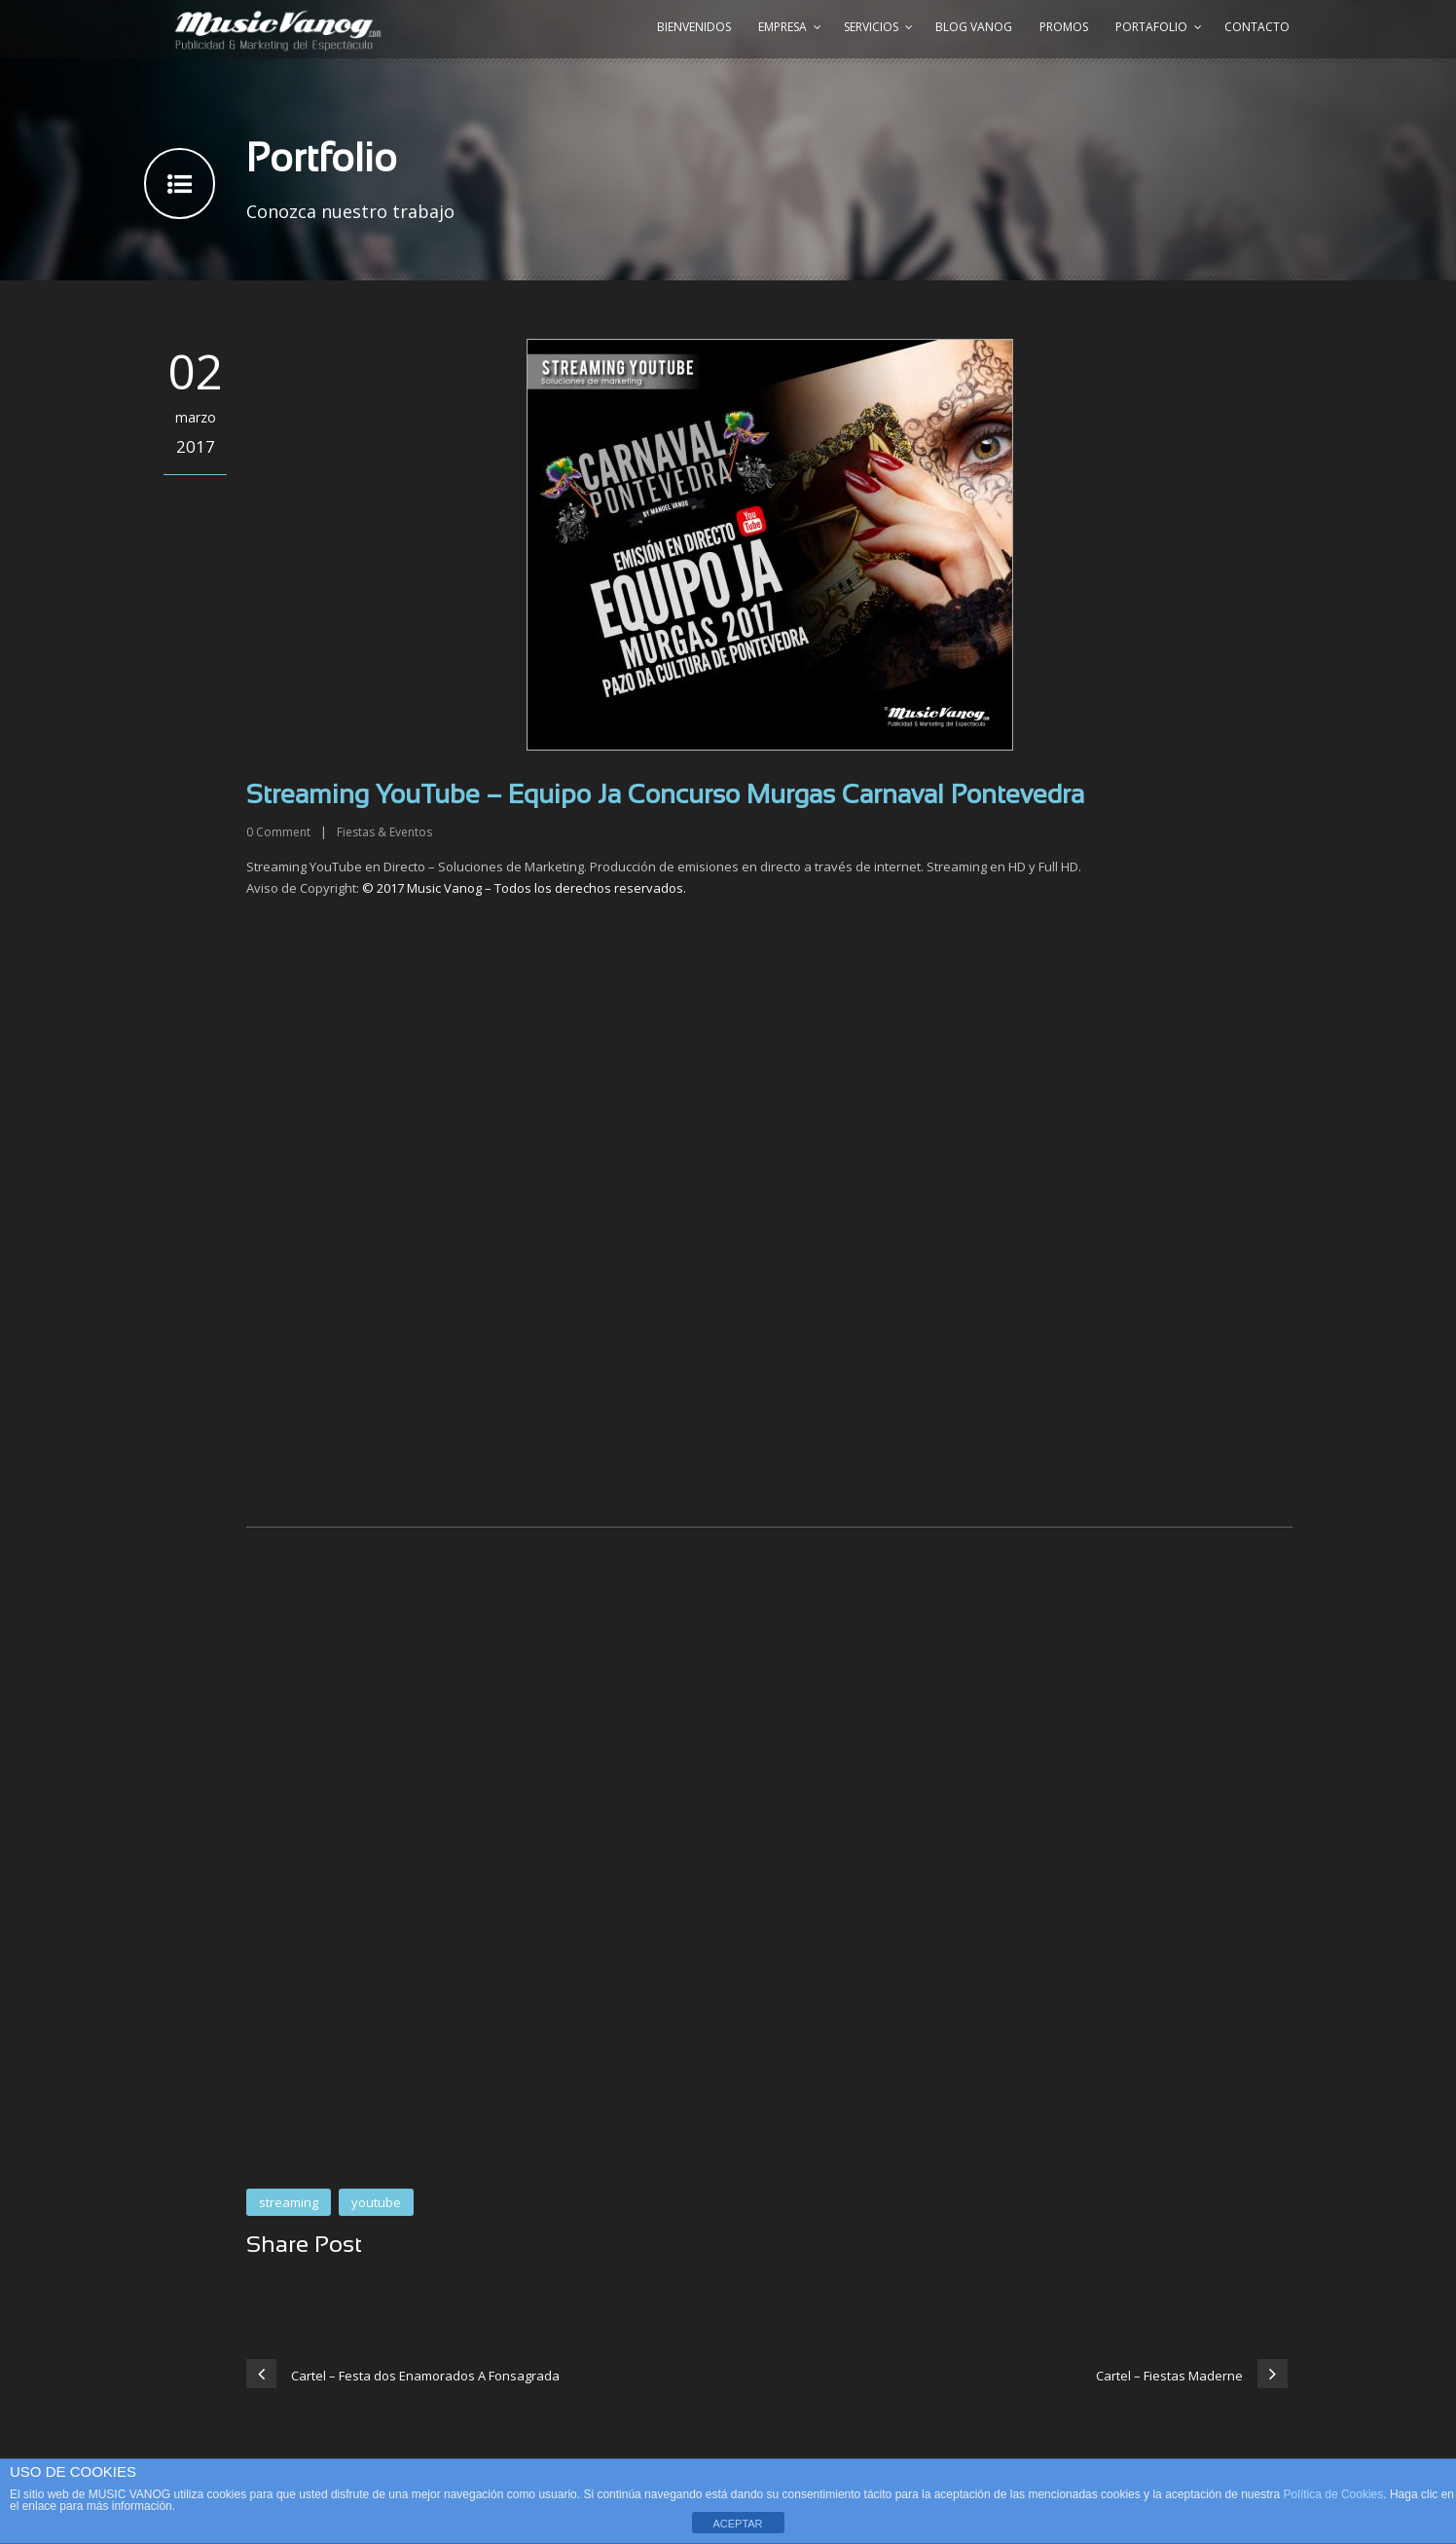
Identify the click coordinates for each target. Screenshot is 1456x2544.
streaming (288, 2202)
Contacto (1257, 26)
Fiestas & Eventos (384, 832)
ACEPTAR (737, 2523)
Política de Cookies (1334, 2494)
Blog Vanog (973, 26)
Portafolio (1151, 26)
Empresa (782, 26)
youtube (376, 2202)
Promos (1063, 26)
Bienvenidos (694, 26)
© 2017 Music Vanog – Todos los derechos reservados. (524, 888)
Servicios (871, 26)
